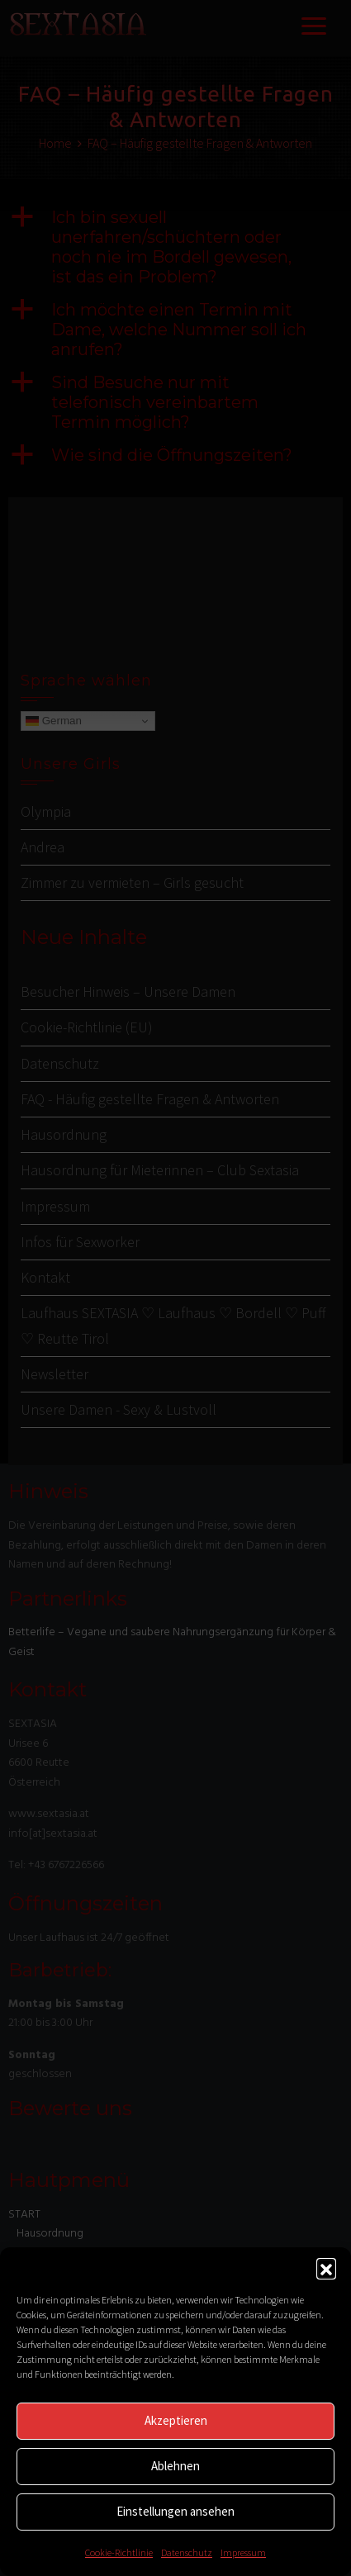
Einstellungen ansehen (175, 2511)
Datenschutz (186, 2552)
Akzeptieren (176, 2420)
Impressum (243, 2552)
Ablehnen (175, 2466)
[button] (326, 2268)
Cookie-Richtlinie (119, 2552)
